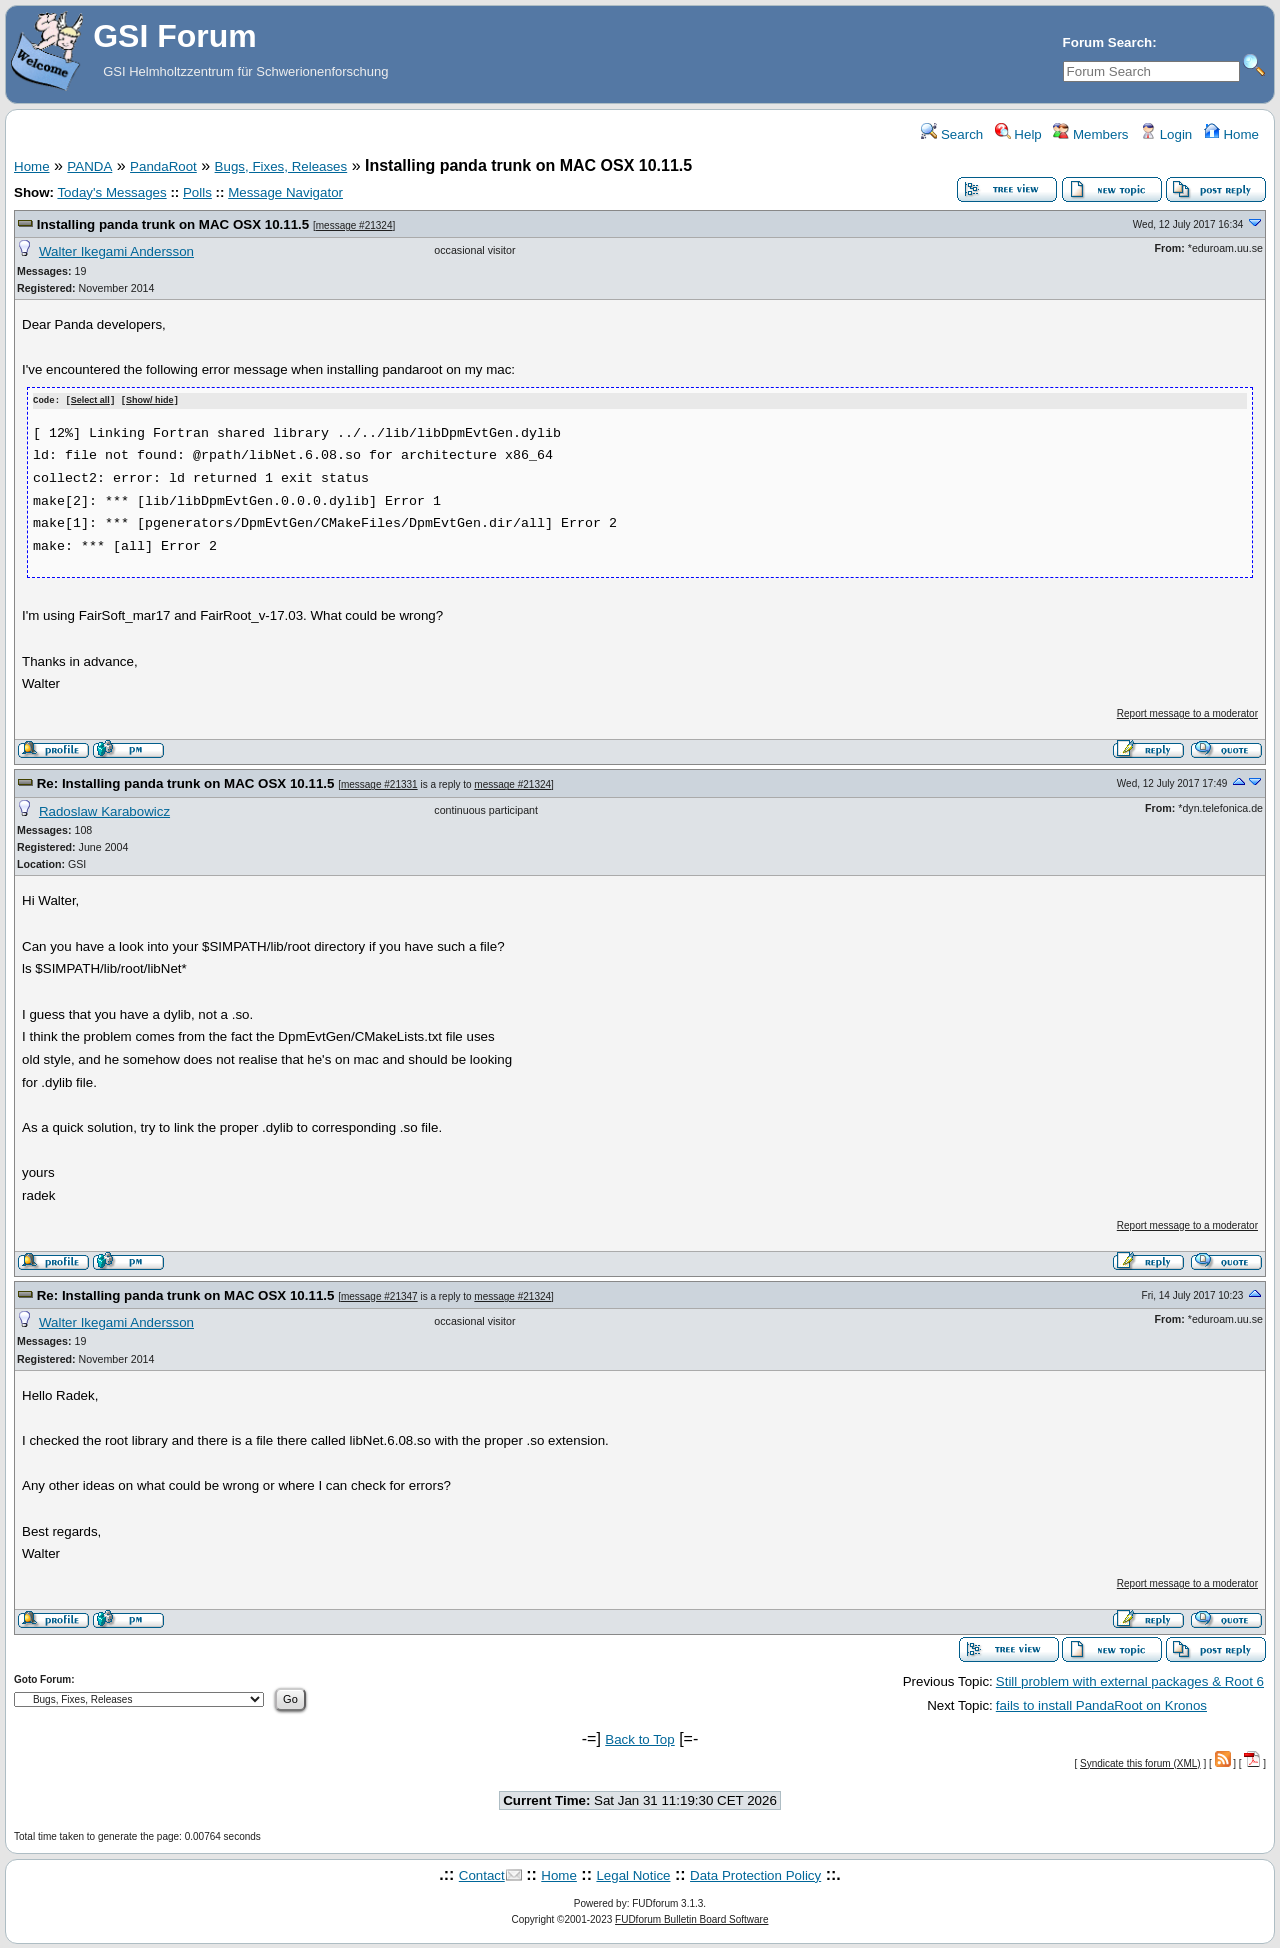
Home (1231, 134)
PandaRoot (163, 166)
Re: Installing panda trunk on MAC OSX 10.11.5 (186, 783)
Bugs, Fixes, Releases (281, 166)
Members (1090, 134)
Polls (197, 192)
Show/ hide (150, 401)
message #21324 (354, 225)
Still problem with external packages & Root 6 (1130, 1680)
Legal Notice (633, 1874)
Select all (90, 401)
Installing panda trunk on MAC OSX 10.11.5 (173, 224)
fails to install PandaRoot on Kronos (1101, 1704)
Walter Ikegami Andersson (116, 251)
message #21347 (379, 1295)
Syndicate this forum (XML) (1140, 1762)
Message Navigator (285, 192)
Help (1018, 134)
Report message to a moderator (1187, 712)
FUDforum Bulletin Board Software (691, 1918)
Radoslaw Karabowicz (104, 810)
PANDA (89, 166)
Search (952, 134)
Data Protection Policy (755, 1874)
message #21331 (379, 784)
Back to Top (639, 1738)
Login (1166, 134)
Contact (482, 1874)
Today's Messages (111, 192)
